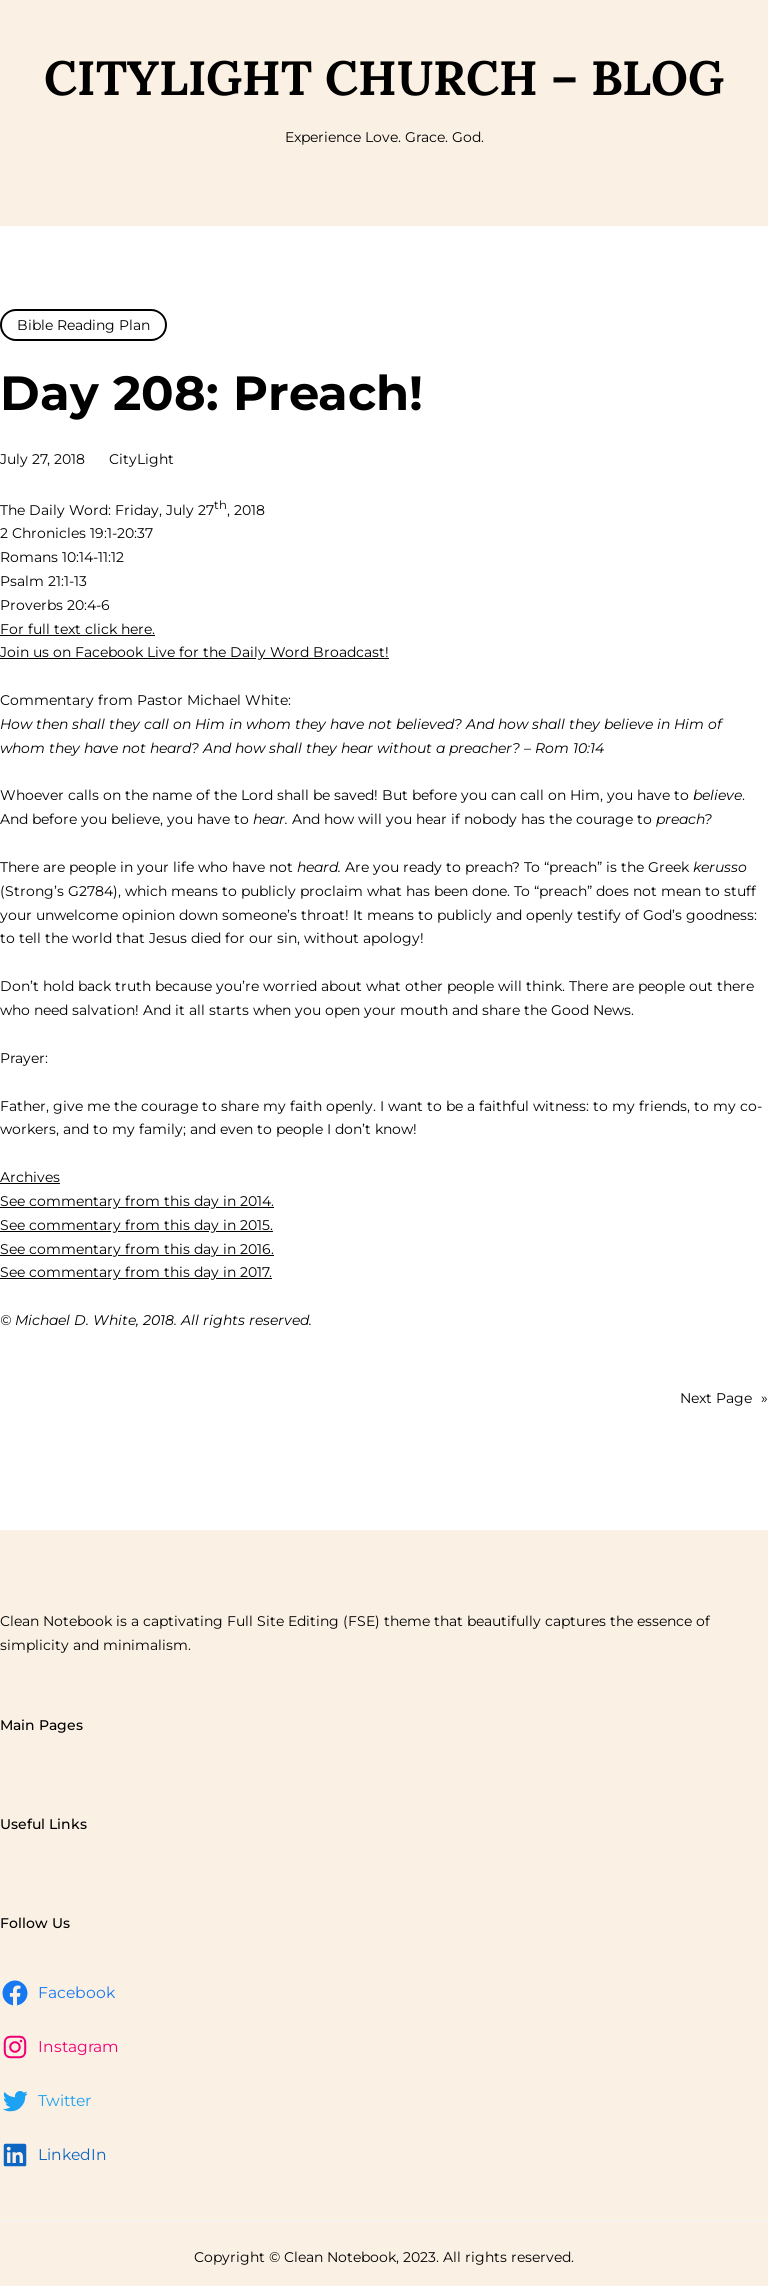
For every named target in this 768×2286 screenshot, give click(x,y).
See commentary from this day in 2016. (137, 1249)
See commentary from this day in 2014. (137, 1201)
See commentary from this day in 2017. (136, 1272)
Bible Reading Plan (83, 325)
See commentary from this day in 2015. (136, 1225)
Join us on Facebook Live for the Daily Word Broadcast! (194, 652)
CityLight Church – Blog (384, 77)
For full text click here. (77, 629)
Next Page (724, 1399)
